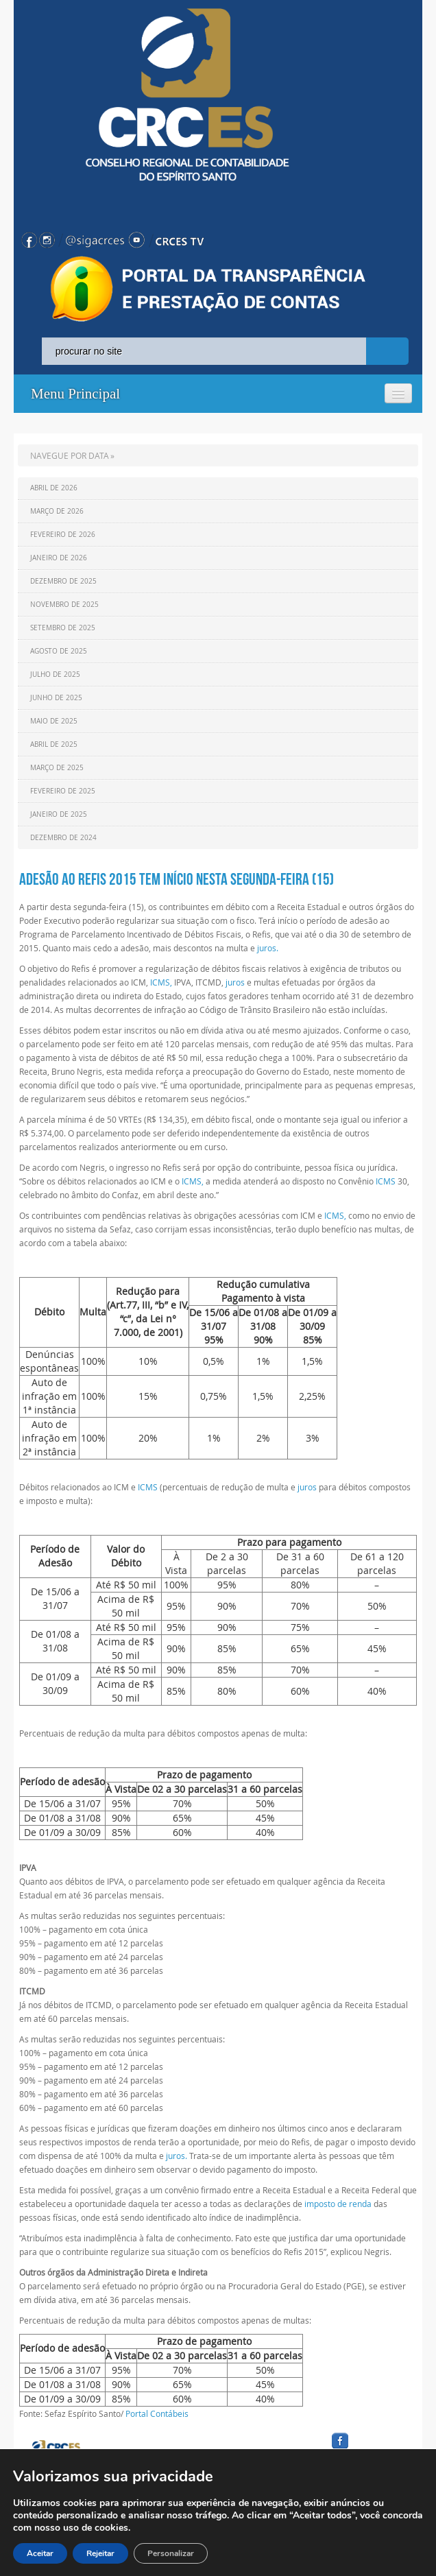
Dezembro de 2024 (63, 837)
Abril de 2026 (53, 488)
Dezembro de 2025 (63, 581)
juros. (267, 947)
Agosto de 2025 (58, 651)
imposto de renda (338, 2203)
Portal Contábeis (157, 2413)
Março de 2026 (57, 511)
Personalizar (170, 2553)
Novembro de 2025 (64, 604)
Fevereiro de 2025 (62, 791)
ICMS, (161, 982)
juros (235, 982)
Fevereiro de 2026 (62, 534)
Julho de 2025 (55, 674)
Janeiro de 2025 (58, 814)
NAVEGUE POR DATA (69, 455)
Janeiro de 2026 (58, 557)
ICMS (386, 1181)
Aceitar (40, 2553)
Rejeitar (100, 2553)
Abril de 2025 (53, 744)
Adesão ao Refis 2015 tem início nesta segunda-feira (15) (176, 879)
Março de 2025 (57, 767)
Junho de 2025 (56, 697)
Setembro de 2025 (62, 627)
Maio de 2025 (53, 721)
